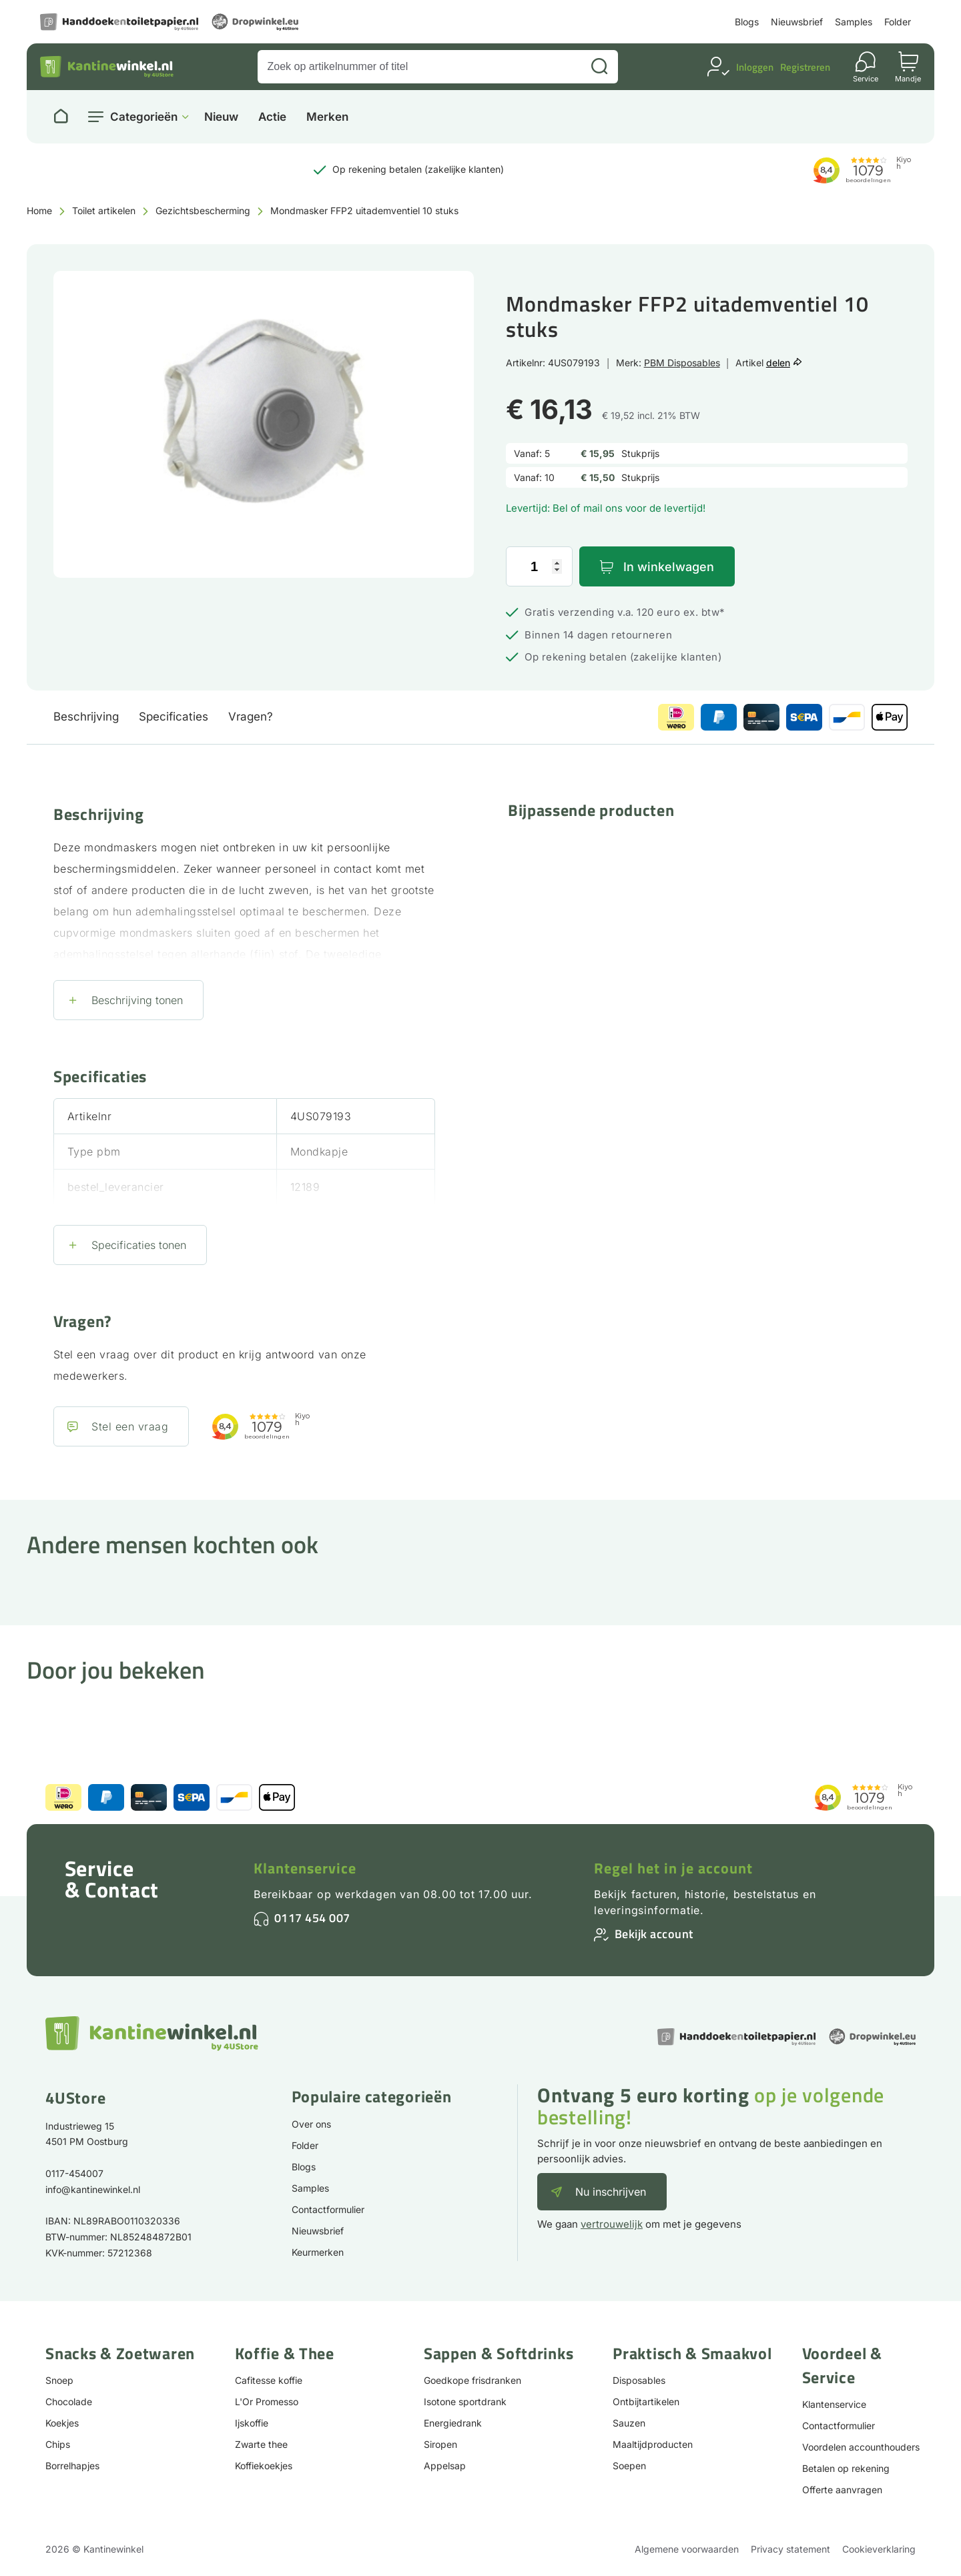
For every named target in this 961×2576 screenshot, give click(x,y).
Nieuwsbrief (797, 21)
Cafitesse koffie (268, 2380)
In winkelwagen (668, 567)
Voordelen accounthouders (861, 2447)
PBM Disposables (682, 362)
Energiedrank (453, 2423)
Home (39, 210)
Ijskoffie (251, 2423)
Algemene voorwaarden (687, 2549)
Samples (853, 21)
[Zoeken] (599, 66)
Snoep (59, 2380)
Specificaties (173, 716)
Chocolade (68, 2401)
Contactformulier (328, 2209)
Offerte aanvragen (842, 2489)
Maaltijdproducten (653, 2444)
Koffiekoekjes (263, 2465)
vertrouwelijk (612, 2224)
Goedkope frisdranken (472, 2380)
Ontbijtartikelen (646, 2401)
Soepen (629, 2465)
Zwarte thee (261, 2444)
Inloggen (754, 67)
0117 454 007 (312, 1918)
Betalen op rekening (846, 2468)
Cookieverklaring (879, 2549)
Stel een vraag (129, 1426)
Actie (272, 117)
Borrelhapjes (72, 2465)
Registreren (805, 67)
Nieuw (221, 117)
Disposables (639, 2380)
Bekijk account (654, 1934)
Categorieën (144, 116)
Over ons (311, 2124)
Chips (57, 2444)
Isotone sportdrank (465, 2401)
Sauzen (629, 2423)
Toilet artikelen (103, 210)
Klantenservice (305, 1868)
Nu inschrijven (610, 2191)
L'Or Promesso (266, 2401)
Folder (897, 21)
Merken (327, 117)
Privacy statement (790, 2549)
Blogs (747, 21)
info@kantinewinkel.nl (92, 2189)
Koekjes (62, 2423)
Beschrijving (86, 716)
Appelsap (445, 2465)
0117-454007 (74, 2173)
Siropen (440, 2444)
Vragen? (250, 716)
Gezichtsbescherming (202, 210)
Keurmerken (318, 2252)
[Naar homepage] (61, 117)
